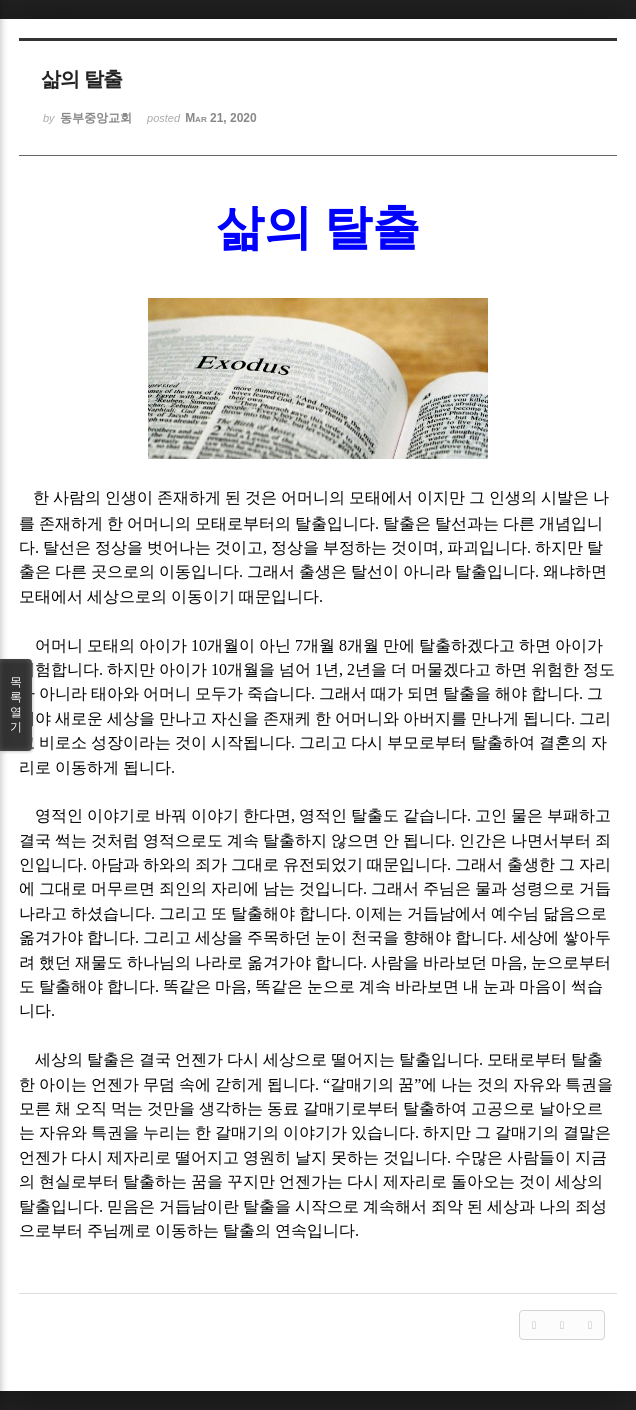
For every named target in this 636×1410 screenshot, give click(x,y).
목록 (16, 705)
